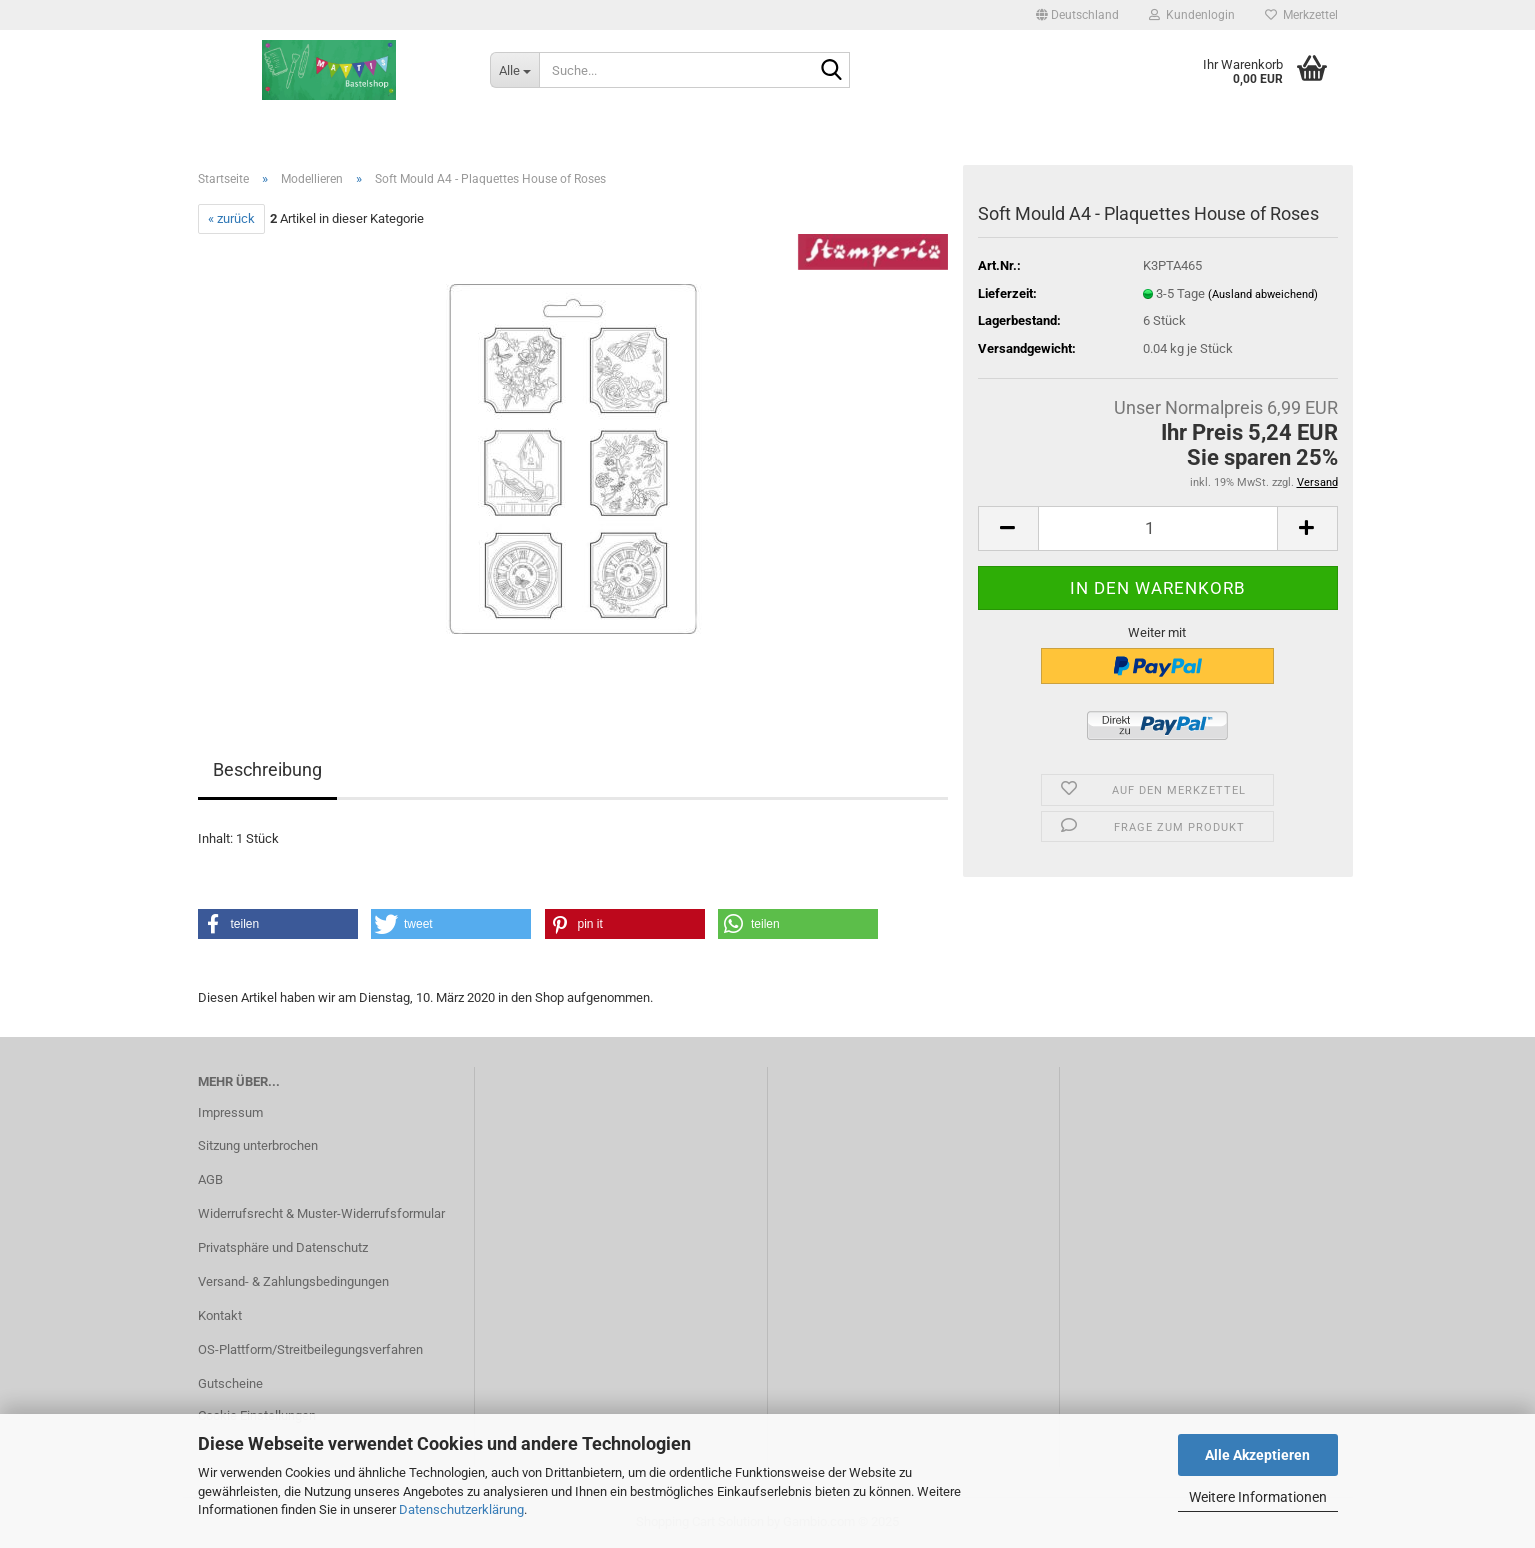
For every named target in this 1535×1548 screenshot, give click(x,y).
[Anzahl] (1158, 528)
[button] (1077, 15)
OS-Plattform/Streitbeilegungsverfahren (310, 1349)
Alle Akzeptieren (1257, 1455)
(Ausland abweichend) (1263, 294)
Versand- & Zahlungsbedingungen (293, 1281)
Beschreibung (267, 769)
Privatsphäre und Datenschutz (283, 1247)
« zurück (231, 218)
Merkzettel (1301, 15)
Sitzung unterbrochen (258, 1145)
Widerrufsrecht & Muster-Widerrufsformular (321, 1213)
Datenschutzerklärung (461, 1509)
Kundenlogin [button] (1192, 15)
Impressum (230, 1112)
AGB (210, 1179)
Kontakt (220, 1315)
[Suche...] (514, 70)
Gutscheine (230, 1383)
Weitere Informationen (1258, 1497)
